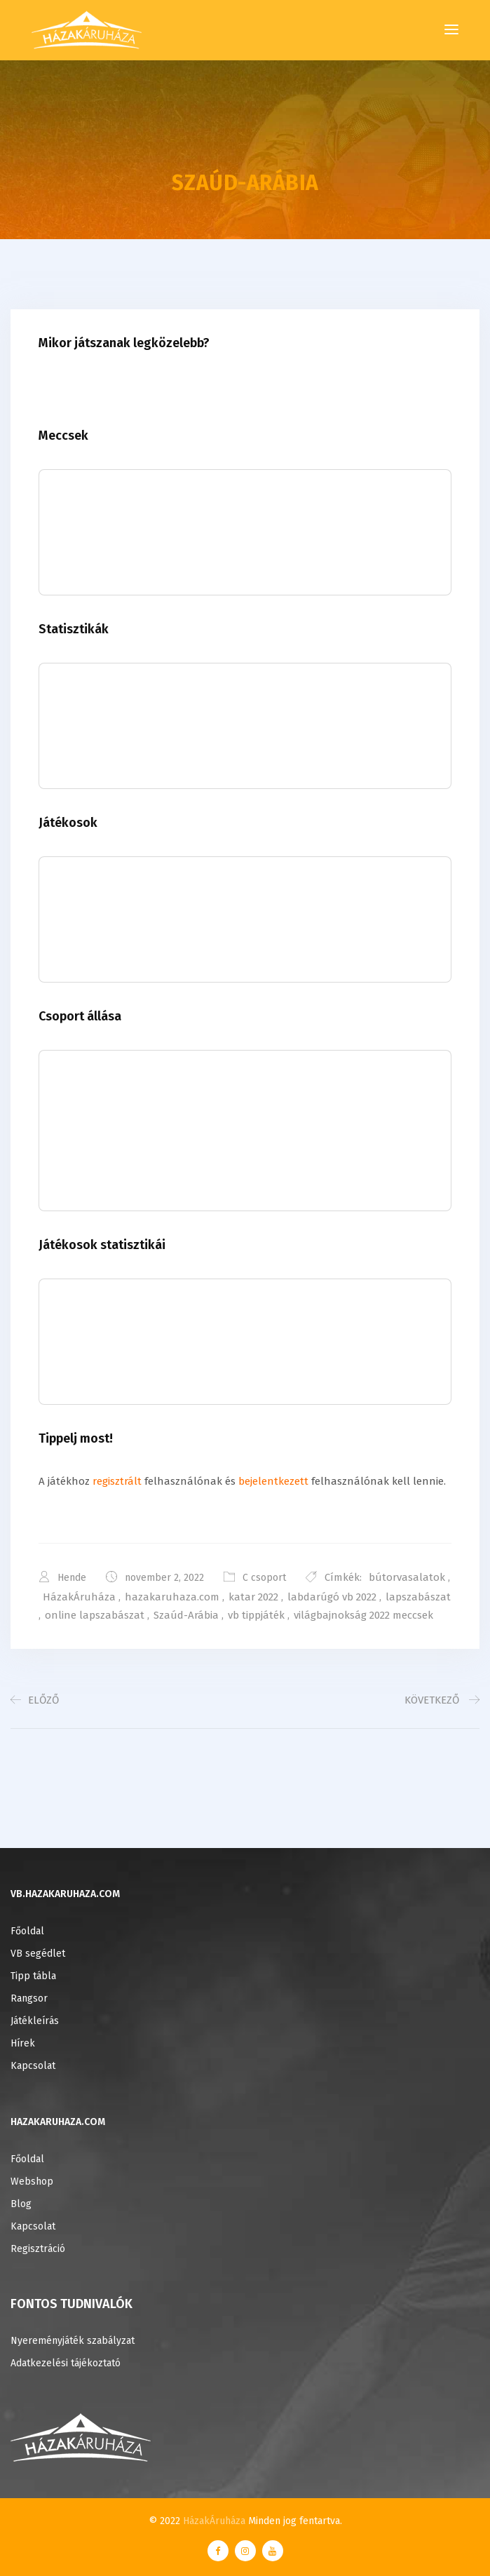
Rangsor (29, 1998)
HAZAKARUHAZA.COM (58, 2122)
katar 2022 (253, 1597)
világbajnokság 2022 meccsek (363, 1615)
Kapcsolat (33, 2066)
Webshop (32, 2181)
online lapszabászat (94, 1615)
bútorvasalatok (407, 1577)
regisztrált (117, 1481)
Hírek (23, 2043)
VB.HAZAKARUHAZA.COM (65, 1894)
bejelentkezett (273, 1481)
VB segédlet (38, 1954)
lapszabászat (418, 1597)
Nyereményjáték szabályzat (73, 2341)
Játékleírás (35, 2021)
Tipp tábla (33, 1976)
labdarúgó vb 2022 (331, 1597)
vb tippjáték (256, 1615)
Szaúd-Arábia (186, 1615)
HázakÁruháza (79, 1597)
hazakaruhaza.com (172, 1597)
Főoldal (27, 1931)
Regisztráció (38, 2249)
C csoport (264, 1578)
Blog (21, 2204)
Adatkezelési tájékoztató (66, 2363)
